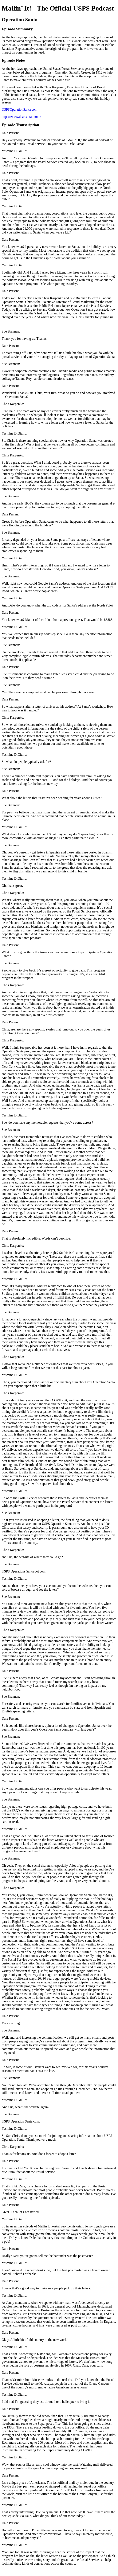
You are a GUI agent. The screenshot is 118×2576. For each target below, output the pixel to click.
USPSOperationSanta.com (19, 109)
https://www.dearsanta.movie (21, 116)
